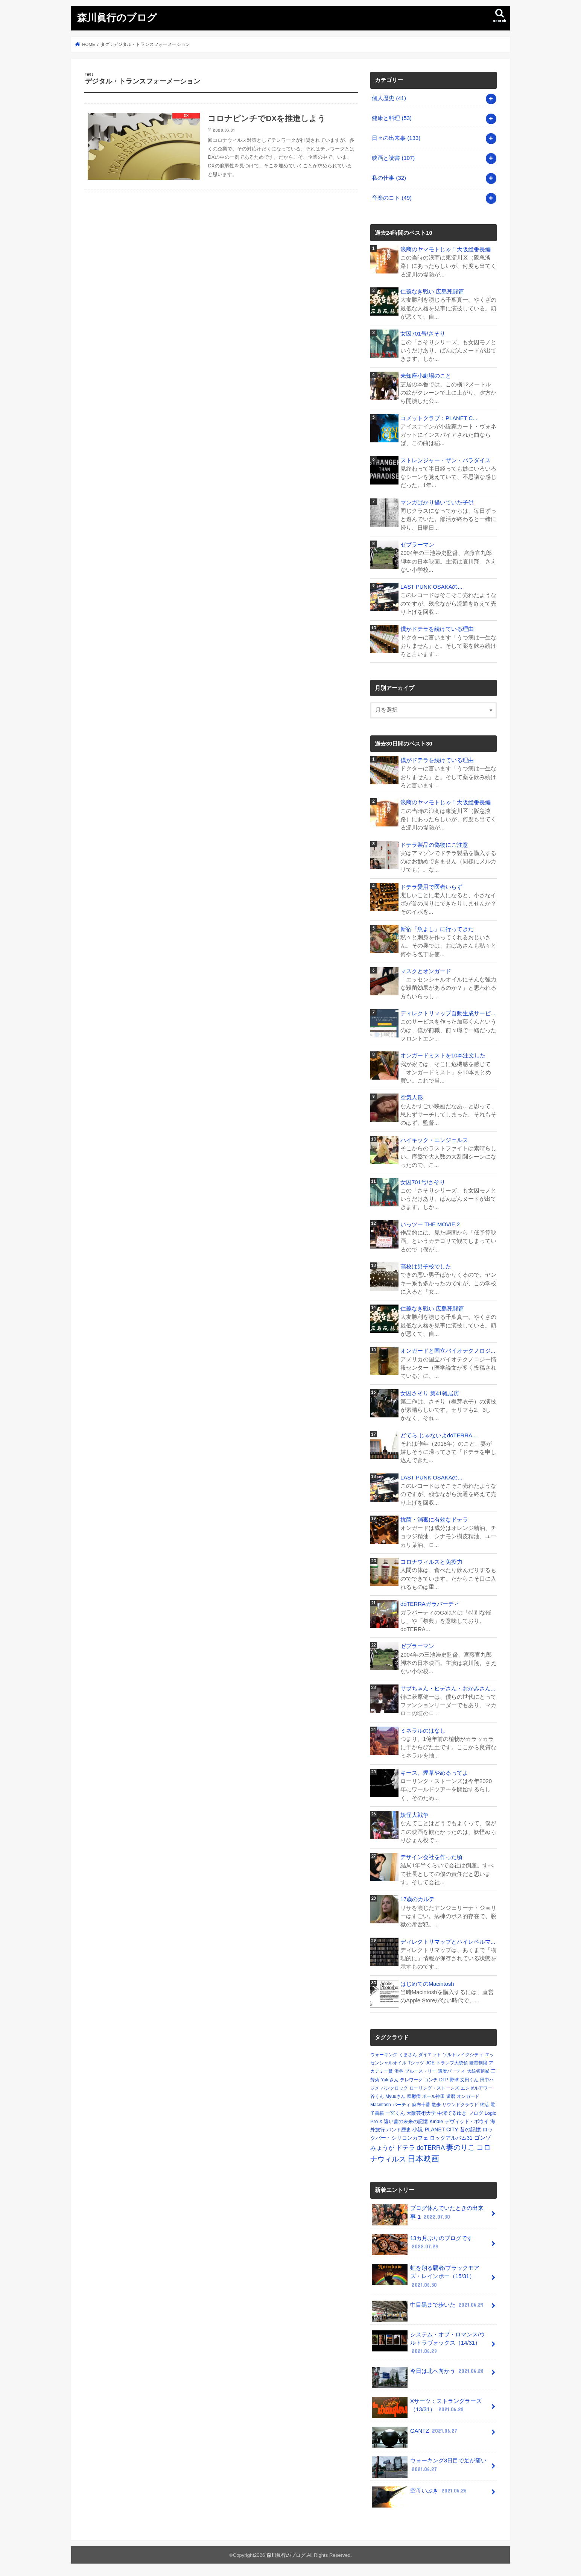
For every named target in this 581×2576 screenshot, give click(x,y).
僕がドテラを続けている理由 (437, 629)
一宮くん (395, 2113)
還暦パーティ (451, 2071)
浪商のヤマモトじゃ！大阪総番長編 (445, 249)
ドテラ (405, 2147)
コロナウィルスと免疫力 (431, 1562)
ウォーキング (383, 2054)
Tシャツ (416, 2063)
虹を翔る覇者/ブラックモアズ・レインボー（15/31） (425, 2276)
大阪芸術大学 (421, 2113)
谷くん (377, 2096)
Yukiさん (389, 2079)
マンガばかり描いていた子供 (437, 503)
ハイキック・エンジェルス (434, 1140)
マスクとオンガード (425, 971)
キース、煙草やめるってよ (434, 1773)
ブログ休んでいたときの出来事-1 (428, 2214)
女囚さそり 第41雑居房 (429, 1393)
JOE (430, 2063)
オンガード (468, 2096)
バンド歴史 (398, 2129)
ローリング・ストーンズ (434, 2088)
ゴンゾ (482, 2138)
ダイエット (429, 2054)
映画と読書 (393, 158)
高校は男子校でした (425, 1267)
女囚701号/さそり (422, 334)
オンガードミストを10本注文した (443, 1056)
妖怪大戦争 (414, 1815)
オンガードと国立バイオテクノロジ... (447, 1351)
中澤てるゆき (452, 2113)
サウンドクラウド (460, 2104)
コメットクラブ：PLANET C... (439, 418)
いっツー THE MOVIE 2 (430, 1224)
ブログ (475, 2113)
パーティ (401, 2104)
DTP (443, 2079)
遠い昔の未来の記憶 (406, 2121)
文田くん (469, 2079)
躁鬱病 (414, 2096)
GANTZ (415, 2434)
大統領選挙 (478, 2071)
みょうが (382, 2148)
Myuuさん (395, 2096)
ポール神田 (433, 2096)
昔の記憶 (470, 2129)
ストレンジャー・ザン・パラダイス (445, 460)
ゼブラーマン (417, 545)
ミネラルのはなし (423, 1731)
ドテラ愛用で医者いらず (431, 887)
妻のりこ (460, 2147)
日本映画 (423, 2158)
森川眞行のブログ (117, 17)
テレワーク (411, 2079)
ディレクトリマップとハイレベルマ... (447, 1942)
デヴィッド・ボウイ (467, 2121)
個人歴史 (389, 98)
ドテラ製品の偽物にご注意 (434, 845)
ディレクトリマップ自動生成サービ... (447, 1013)
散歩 (436, 2104)
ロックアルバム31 (451, 2138)
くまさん (408, 2054)
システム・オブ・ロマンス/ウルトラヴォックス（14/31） (428, 2342)
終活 (484, 2104)
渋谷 (398, 2071)
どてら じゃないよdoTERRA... (438, 1435)
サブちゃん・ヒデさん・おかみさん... (447, 1689)
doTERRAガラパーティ (429, 1604)
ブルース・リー (421, 2071)
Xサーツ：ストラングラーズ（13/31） (426, 2407)
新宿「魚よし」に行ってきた (437, 929)
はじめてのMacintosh (427, 1984)
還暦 (450, 2096)
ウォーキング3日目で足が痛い (429, 2466)
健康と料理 (392, 118)
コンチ (431, 2079)
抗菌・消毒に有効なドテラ (434, 1520)
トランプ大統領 (452, 2063)
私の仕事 (389, 178)
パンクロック (394, 2088)
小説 (417, 2129)
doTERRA (431, 2147)
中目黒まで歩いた (428, 2308)
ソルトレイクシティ (463, 2054)
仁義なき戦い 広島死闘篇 (432, 292)
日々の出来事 (396, 138)
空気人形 (411, 1098)
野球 (454, 2079)
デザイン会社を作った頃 (431, 1857)
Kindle (436, 2121)
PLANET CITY (441, 2129)
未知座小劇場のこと (425, 376)
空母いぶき (420, 2493)
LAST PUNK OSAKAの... (431, 587)
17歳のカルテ (417, 1899)
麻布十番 (421, 2104)
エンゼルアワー (476, 2088)
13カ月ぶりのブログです (422, 2244)
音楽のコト (392, 198)
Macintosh (380, 2104)
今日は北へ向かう (428, 2374)
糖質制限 (478, 2063)
